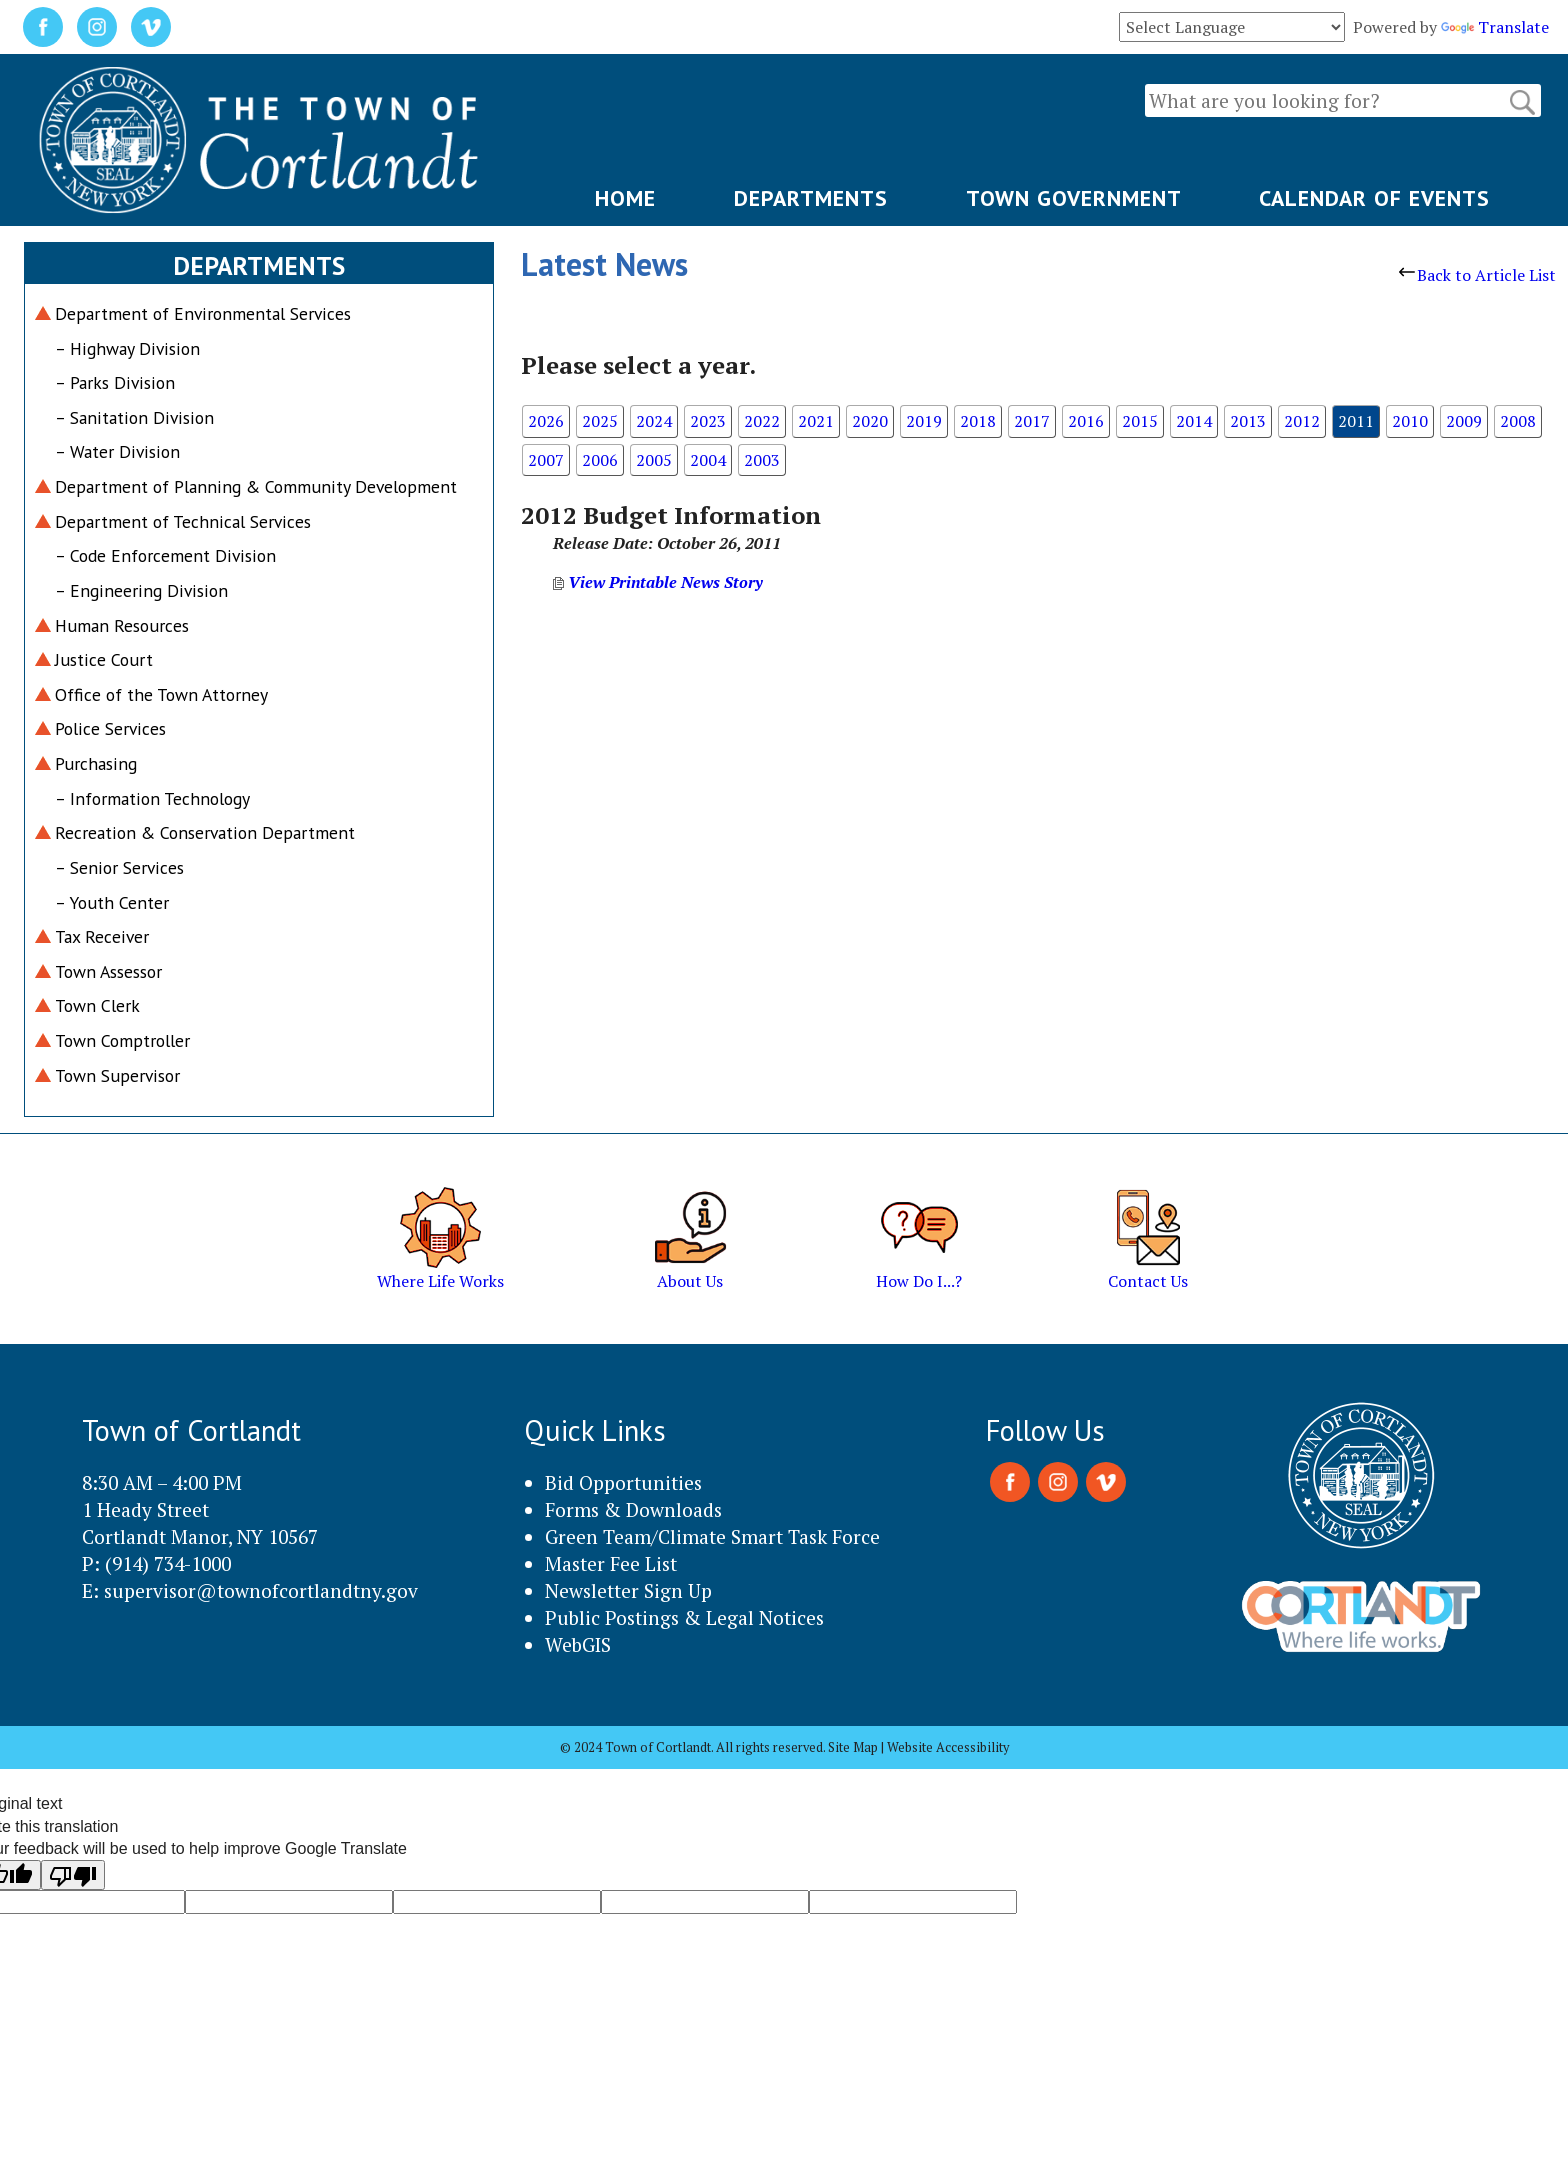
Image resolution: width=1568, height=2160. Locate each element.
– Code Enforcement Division (165, 555)
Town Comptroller (122, 1040)
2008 (1518, 421)
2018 (978, 421)
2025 (600, 421)
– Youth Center (112, 902)
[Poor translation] (73, 1875)
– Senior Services (119, 867)
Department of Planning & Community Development (256, 486)
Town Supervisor (117, 1075)
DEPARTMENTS (811, 198)
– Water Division (117, 451)
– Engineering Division (141, 590)
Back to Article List (1477, 275)
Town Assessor (108, 971)
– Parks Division (115, 382)
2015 (1140, 421)
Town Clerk (97, 1005)
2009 (1464, 421)
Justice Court (104, 659)
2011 (1356, 421)
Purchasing (96, 763)
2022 (762, 421)
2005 (654, 460)
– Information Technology (152, 798)
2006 (600, 460)
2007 (546, 460)
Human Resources (122, 625)
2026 (546, 421)
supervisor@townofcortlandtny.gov (261, 1590)
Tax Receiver (102, 936)
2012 (1302, 421)
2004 (708, 460)
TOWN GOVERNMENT (1074, 198)
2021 (816, 421)
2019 (924, 421)
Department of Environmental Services (203, 313)
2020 (870, 421)
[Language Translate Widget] (1232, 27)
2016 (1086, 421)
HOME (625, 198)
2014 (1194, 421)
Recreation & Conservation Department (205, 832)
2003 (762, 460)
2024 (654, 421)
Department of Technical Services (183, 521)
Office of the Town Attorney (161, 694)
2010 (1410, 421)
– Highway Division (127, 348)
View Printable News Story (658, 582)
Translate (1495, 27)
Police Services (110, 728)
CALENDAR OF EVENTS (1374, 198)
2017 (1032, 421)
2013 (1248, 421)
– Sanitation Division (134, 417)
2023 (708, 421)
